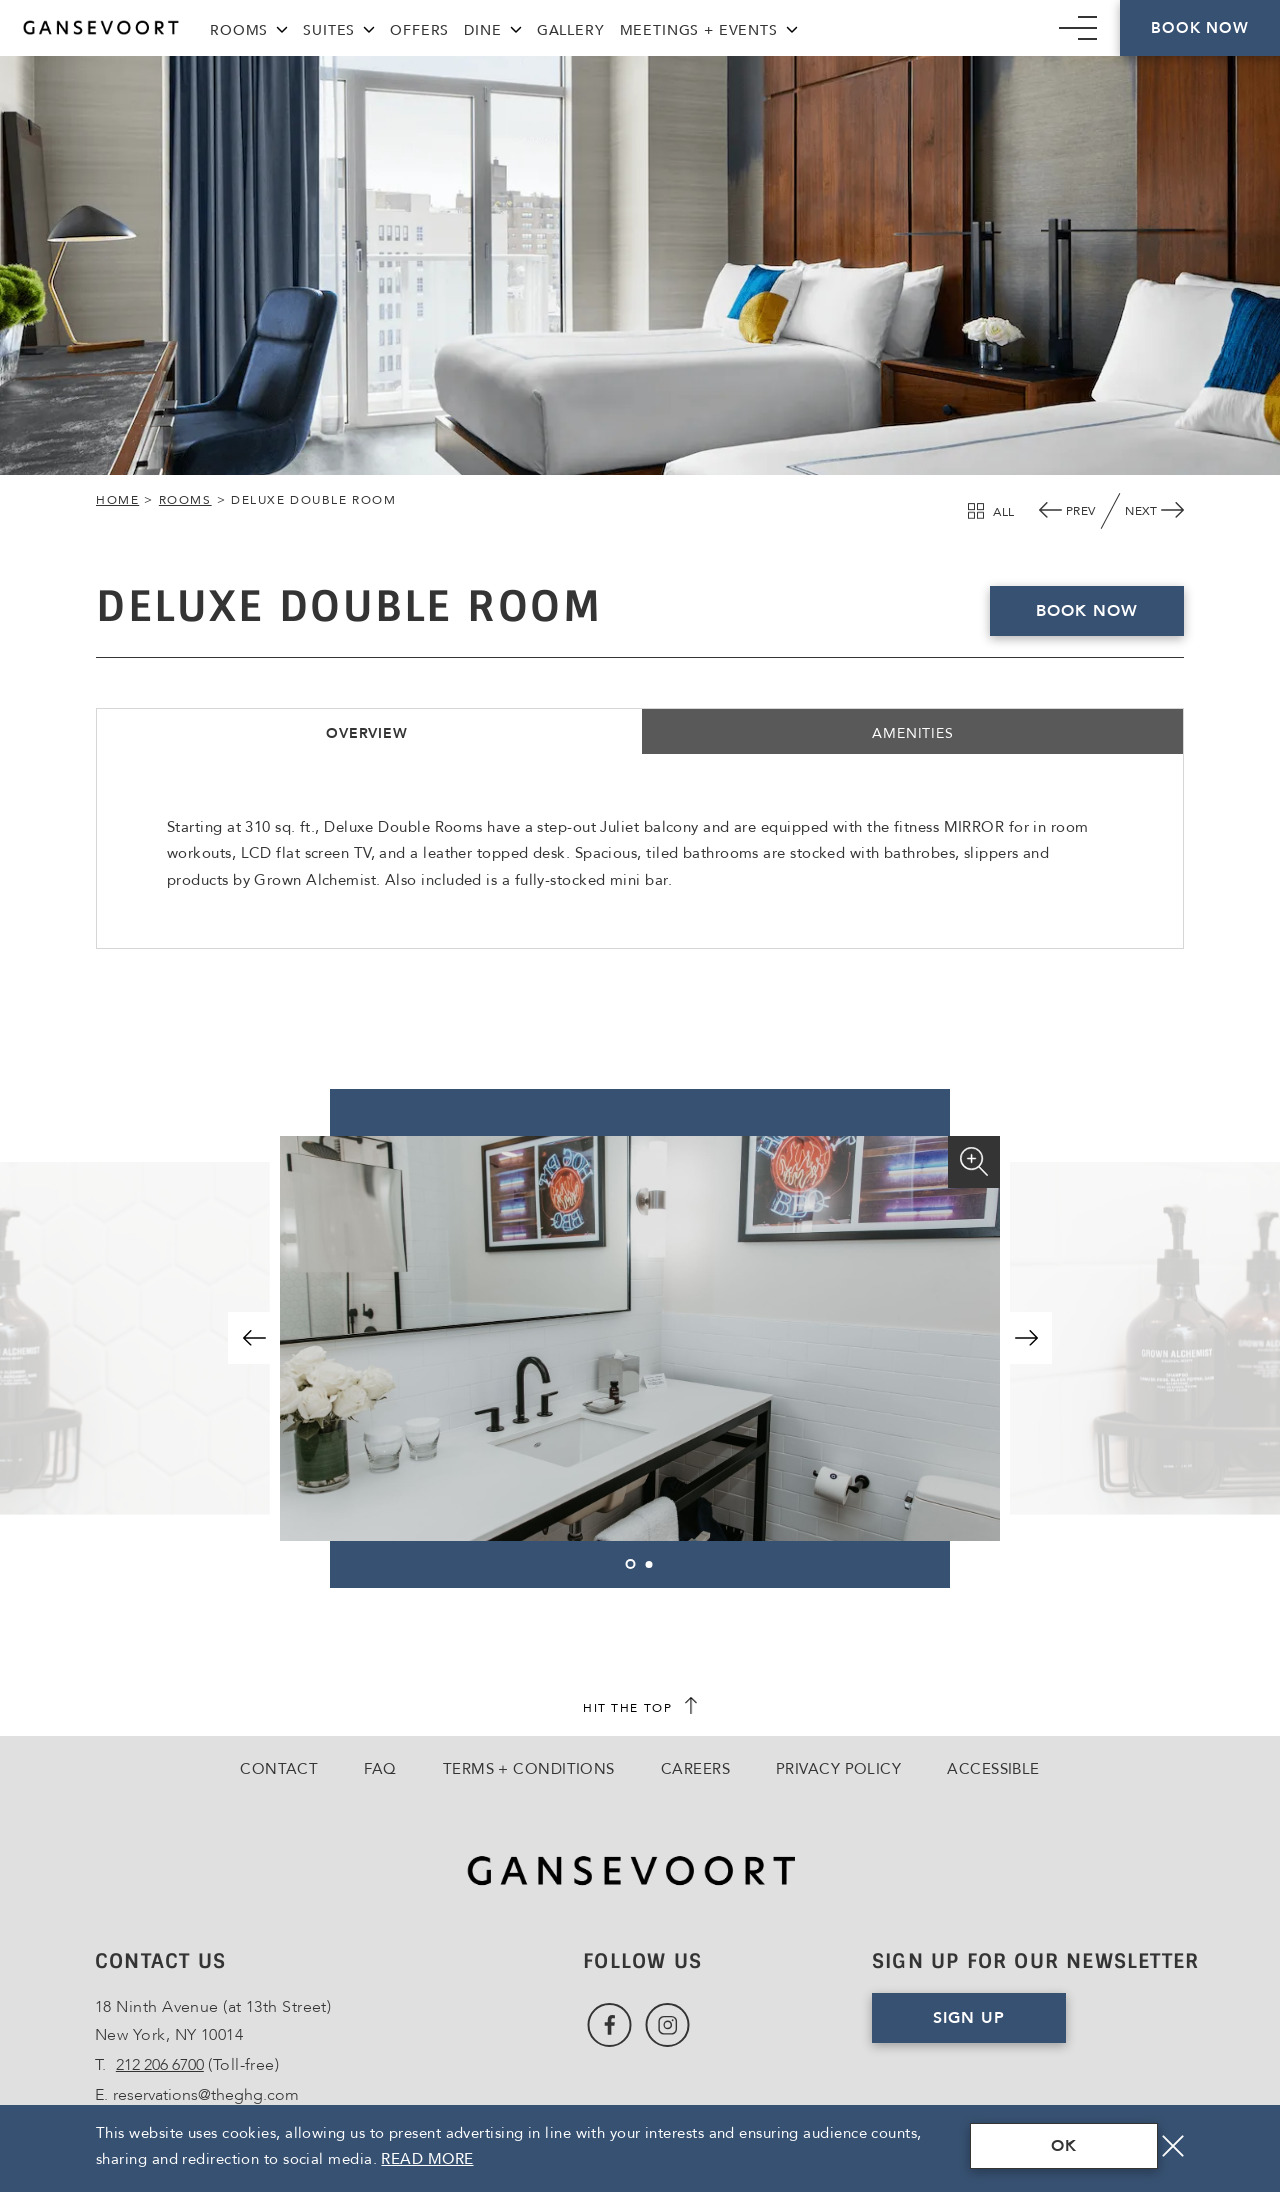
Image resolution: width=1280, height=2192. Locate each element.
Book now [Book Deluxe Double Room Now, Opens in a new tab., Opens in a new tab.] (1087, 611)
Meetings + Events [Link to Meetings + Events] (699, 30)
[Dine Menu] (516, 27)
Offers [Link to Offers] (419, 30)
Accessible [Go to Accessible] (993, 1769)
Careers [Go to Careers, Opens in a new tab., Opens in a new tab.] (695, 1769)
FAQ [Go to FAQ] (380, 1769)
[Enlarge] (974, 1162)
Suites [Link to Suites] (329, 30)
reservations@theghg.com (206, 2095)
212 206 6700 (160, 2065)
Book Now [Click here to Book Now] (1199, 28)
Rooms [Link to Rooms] (239, 30)
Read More (427, 2159)
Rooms (185, 500)
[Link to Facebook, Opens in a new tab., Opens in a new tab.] (609, 2025)
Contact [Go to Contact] (279, 1769)
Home (117, 500)
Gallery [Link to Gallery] (571, 30)
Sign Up (999, 2025)
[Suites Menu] (369, 27)
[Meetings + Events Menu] (792, 27)
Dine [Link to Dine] (482, 30)
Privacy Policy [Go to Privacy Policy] (838, 1769)
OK (1064, 2146)
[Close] (1173, 2146)
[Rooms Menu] (282, 27)
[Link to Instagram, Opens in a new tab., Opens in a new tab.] (667, 2025)
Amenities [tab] (913, 733)
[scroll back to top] (640, 1708)
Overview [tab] (367, 733)
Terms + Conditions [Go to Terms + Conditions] (529, 1769)
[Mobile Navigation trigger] (1078, 28)
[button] (254, 1338)
